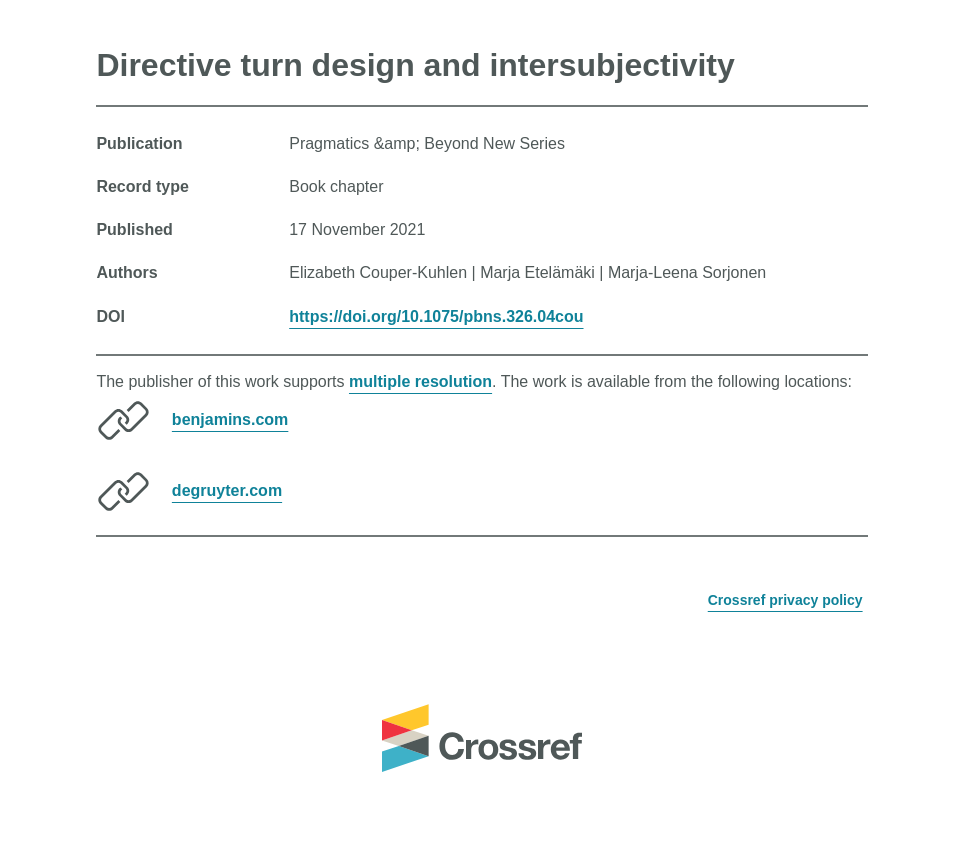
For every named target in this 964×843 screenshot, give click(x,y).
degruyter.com (227, 490)
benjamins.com (230, 419)
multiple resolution (420, 381)
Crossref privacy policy (785, 600)
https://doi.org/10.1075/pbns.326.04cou (436, 316)
